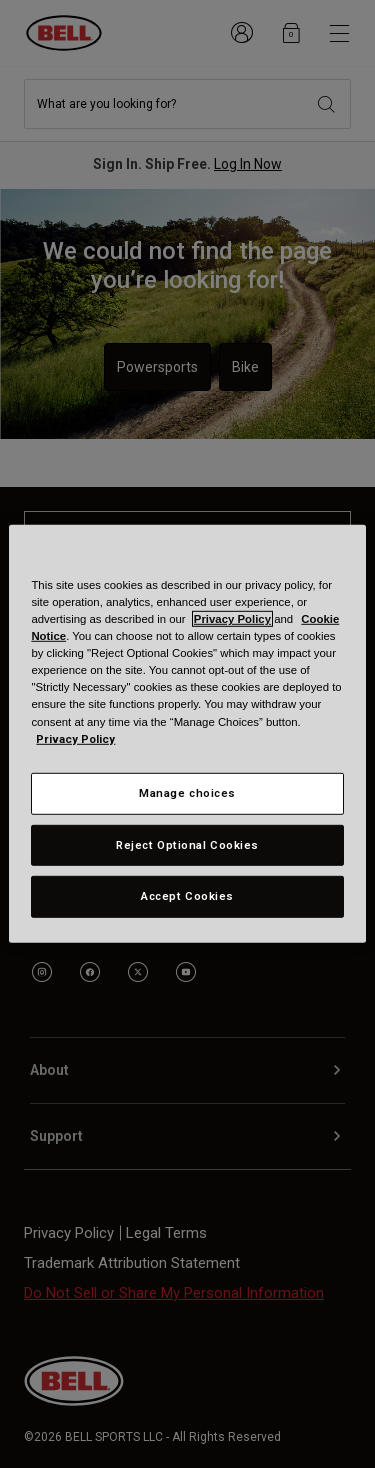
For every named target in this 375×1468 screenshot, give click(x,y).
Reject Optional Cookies (187, 844)
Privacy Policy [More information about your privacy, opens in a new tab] (75, 738)
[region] (187, 734)
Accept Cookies (187, 896)
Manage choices (187, 792)
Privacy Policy (232, 619)
